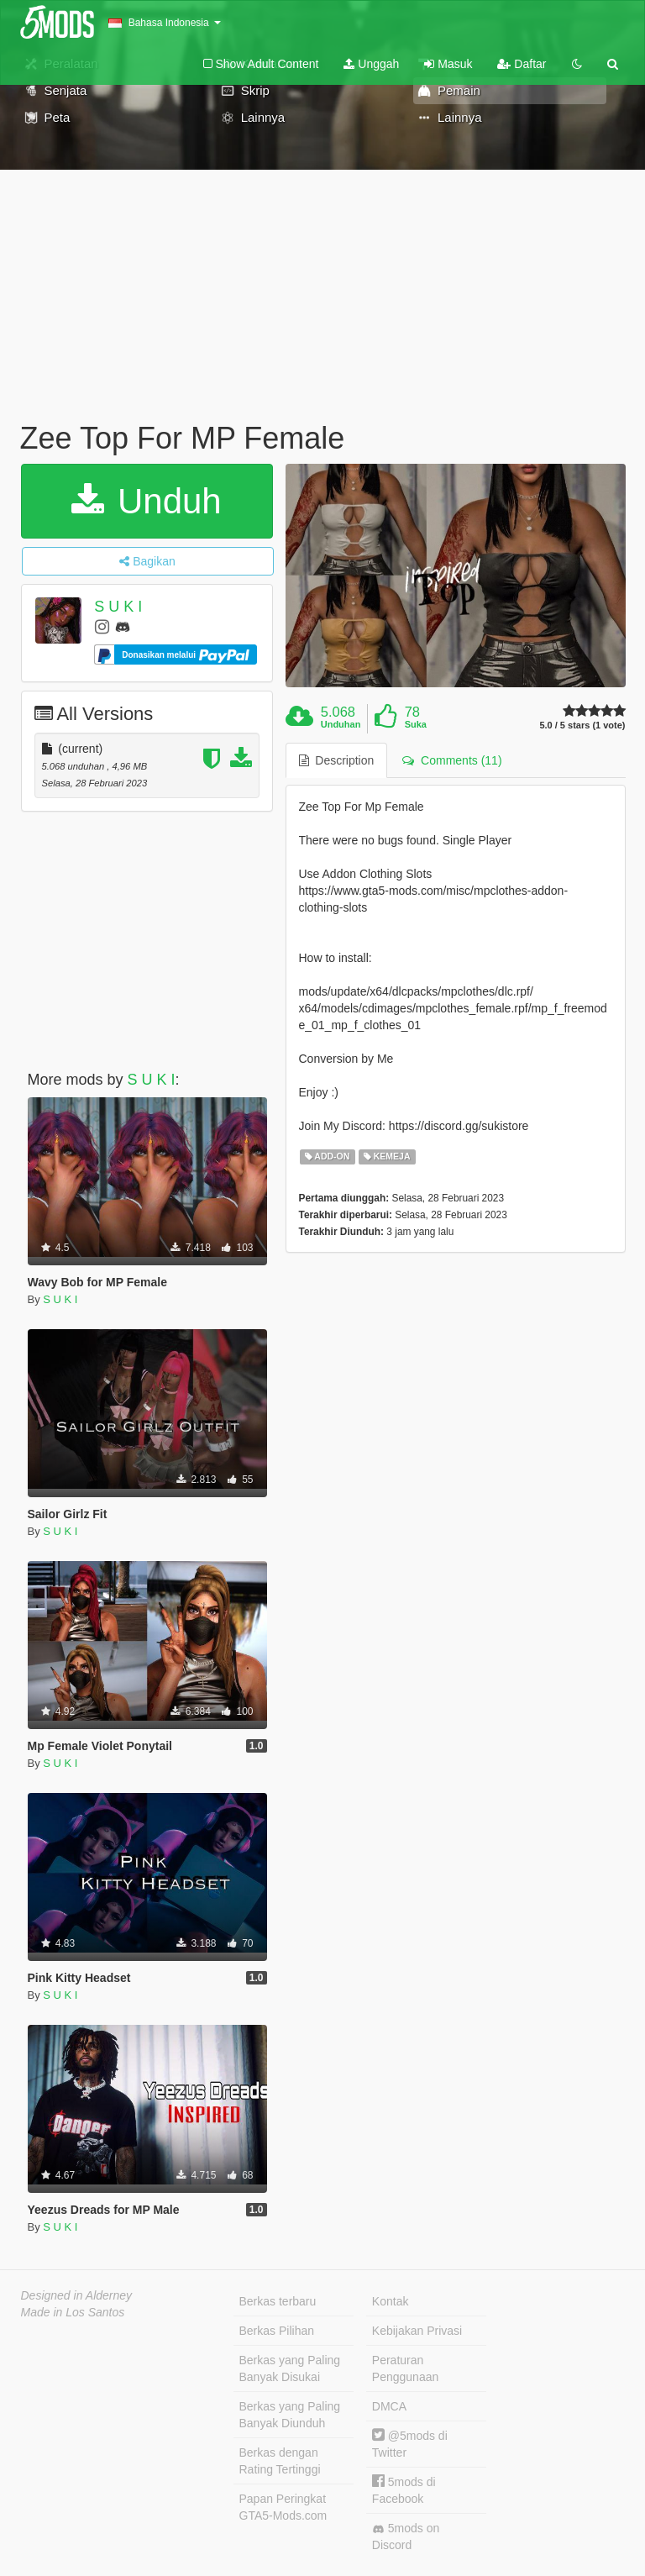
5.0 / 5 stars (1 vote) (582, 725)
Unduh (146, 501)
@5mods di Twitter (410, 2443)
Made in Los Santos (73, 2312)
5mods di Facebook (404, 2489)
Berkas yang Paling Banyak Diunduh (290, 2415)
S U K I (118, 606)
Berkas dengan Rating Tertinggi (280, 2461)
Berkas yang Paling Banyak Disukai (290, 2368)
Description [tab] (337, 760)
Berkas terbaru (278, 2301)
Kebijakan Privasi (417, 2330)
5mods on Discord (405, 2536)
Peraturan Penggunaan (405, 2368)
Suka (416, 724)
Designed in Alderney (77, 2295)
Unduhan (341, 724)
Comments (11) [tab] (451, 760)
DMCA (389, 2406)
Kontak (390, 2301)
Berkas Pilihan (277, 2330)
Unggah (371, 64)
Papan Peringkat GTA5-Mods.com (283, 2507)
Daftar (521, 64)
